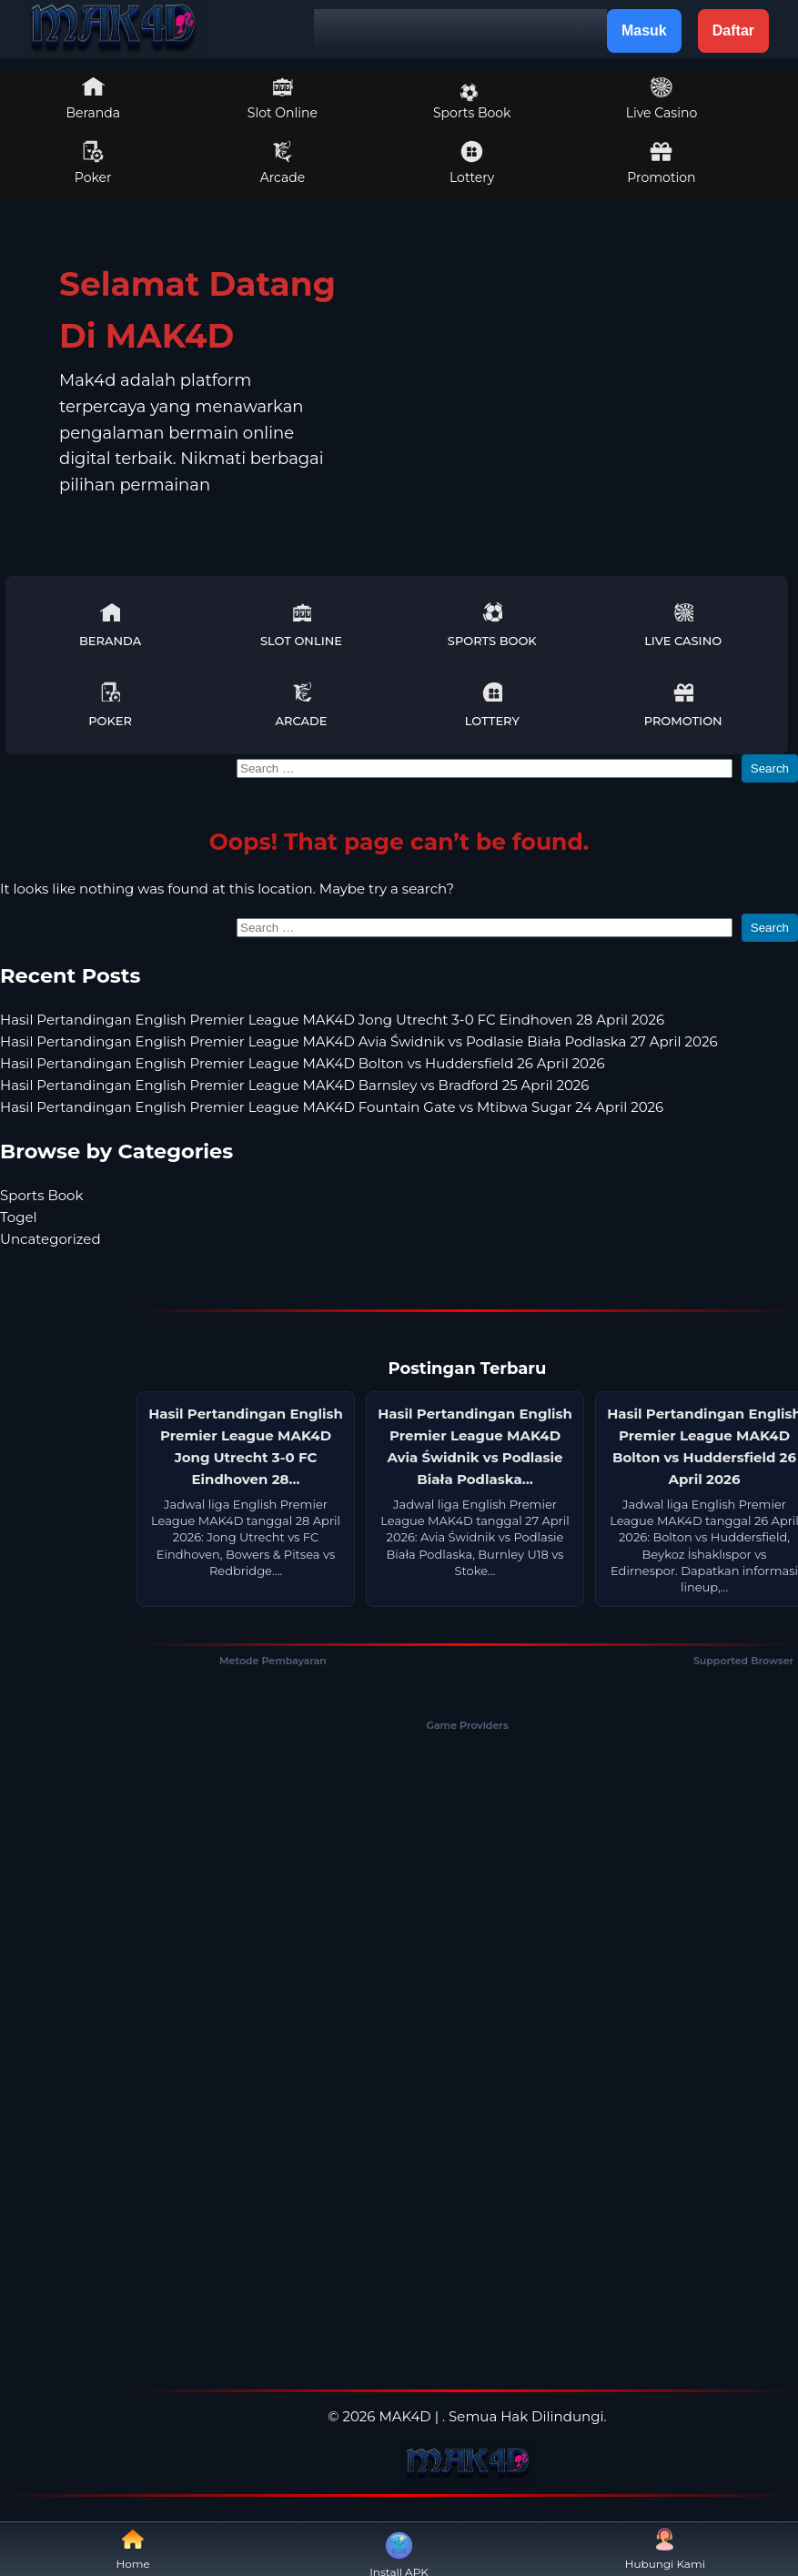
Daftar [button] (733, 30)
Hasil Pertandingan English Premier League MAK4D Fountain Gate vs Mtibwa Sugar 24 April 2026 (331, 1107)
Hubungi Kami (665, 2549)
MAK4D (404, 2416)
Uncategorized (50, 1239)
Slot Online (282, 98)
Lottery (472, 163)
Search (770, 768)
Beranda (93, 98)
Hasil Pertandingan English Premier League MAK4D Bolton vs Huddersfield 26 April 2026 (302, 1063)
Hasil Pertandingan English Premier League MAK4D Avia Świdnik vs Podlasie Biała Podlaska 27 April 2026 (359, 1041)
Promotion (661, 163)
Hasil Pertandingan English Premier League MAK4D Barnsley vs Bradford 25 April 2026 (294, 1085)
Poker (93, 163)
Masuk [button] (644, 30)
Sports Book (471, 102)
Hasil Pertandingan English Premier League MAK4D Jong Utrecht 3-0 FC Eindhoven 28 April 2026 (332, 1019)
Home (133, 2549)
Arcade (283, 163)
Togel (18, 1217)
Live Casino (661, 98)
